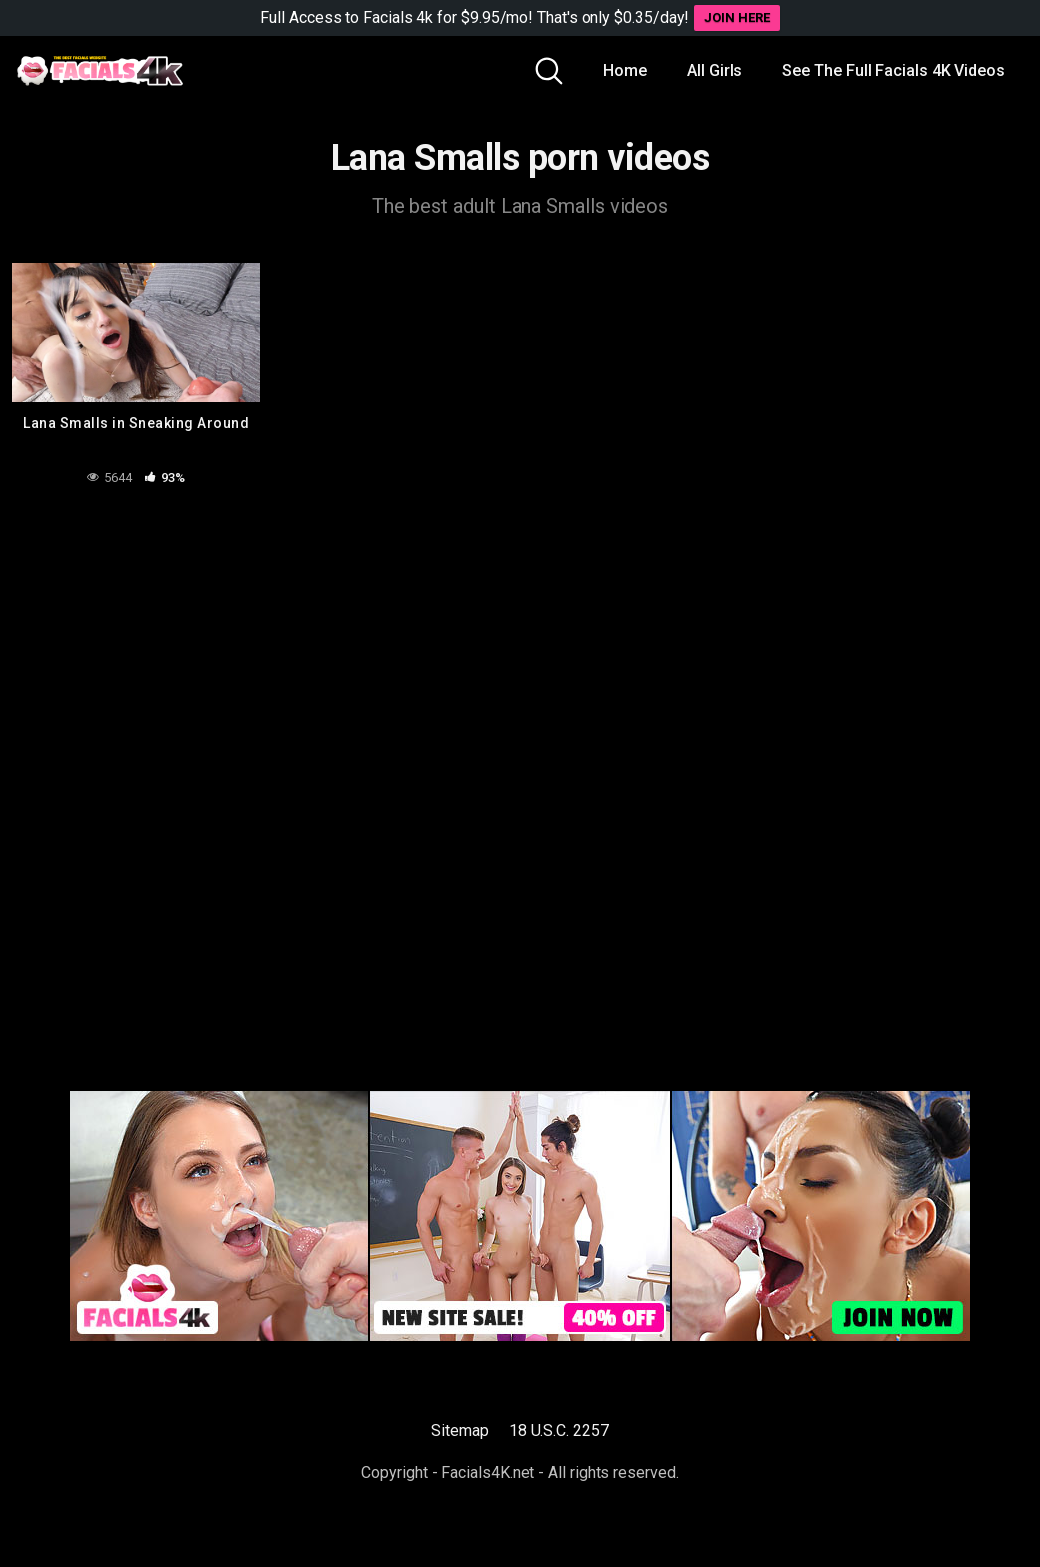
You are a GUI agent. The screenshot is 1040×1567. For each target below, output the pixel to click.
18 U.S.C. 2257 (559, 1430)
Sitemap (459, 1430)
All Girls (714, 70)
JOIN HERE (736, 17)
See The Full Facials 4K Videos (893, 70)
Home (625, 70)
